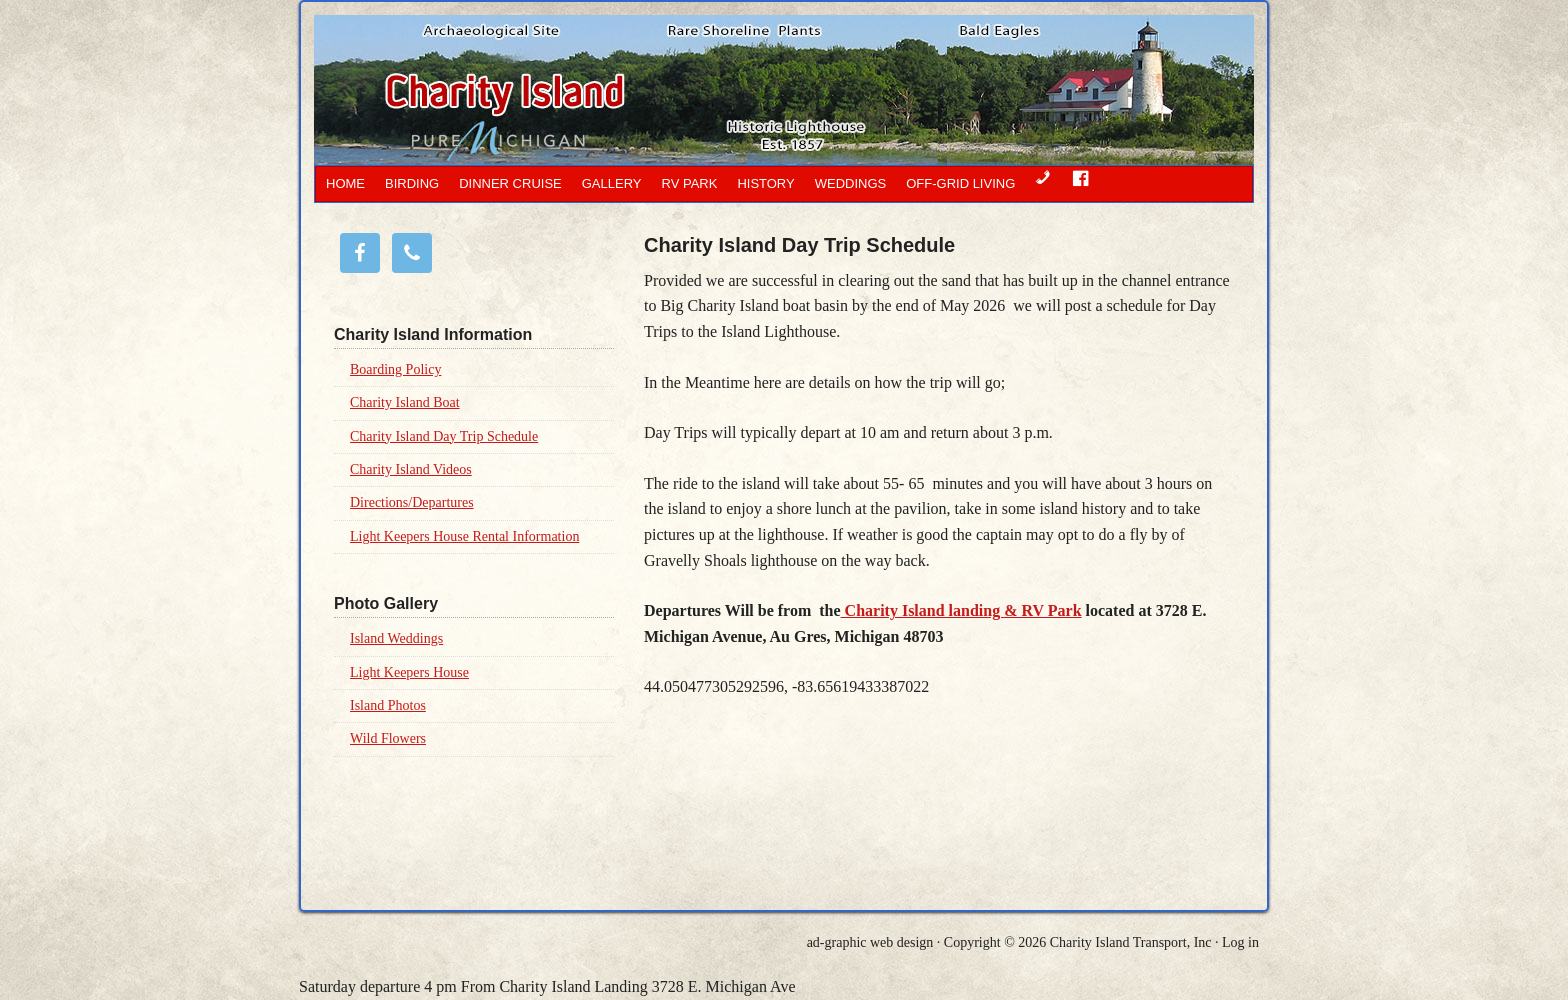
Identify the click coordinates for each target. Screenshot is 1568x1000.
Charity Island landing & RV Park (961, 610)
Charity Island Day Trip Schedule (444, 436)
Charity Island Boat (405, 402)
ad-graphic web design (870, 942)
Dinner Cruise (510, 183)
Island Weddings (396, 638)
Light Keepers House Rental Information (464, 536)
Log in (1240, 942)
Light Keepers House (409, 672)
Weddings (851, 183)
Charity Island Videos (411, 469)
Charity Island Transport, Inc (1131, 942)
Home (345, 183)
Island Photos (388, 705)
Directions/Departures (412, 502)
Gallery (612, 183)
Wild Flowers (388, 738)
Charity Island (689, 90)
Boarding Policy (395, 369)
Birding (412, 183)
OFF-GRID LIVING (960, 183)
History (765, 183)
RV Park (690, 183)
